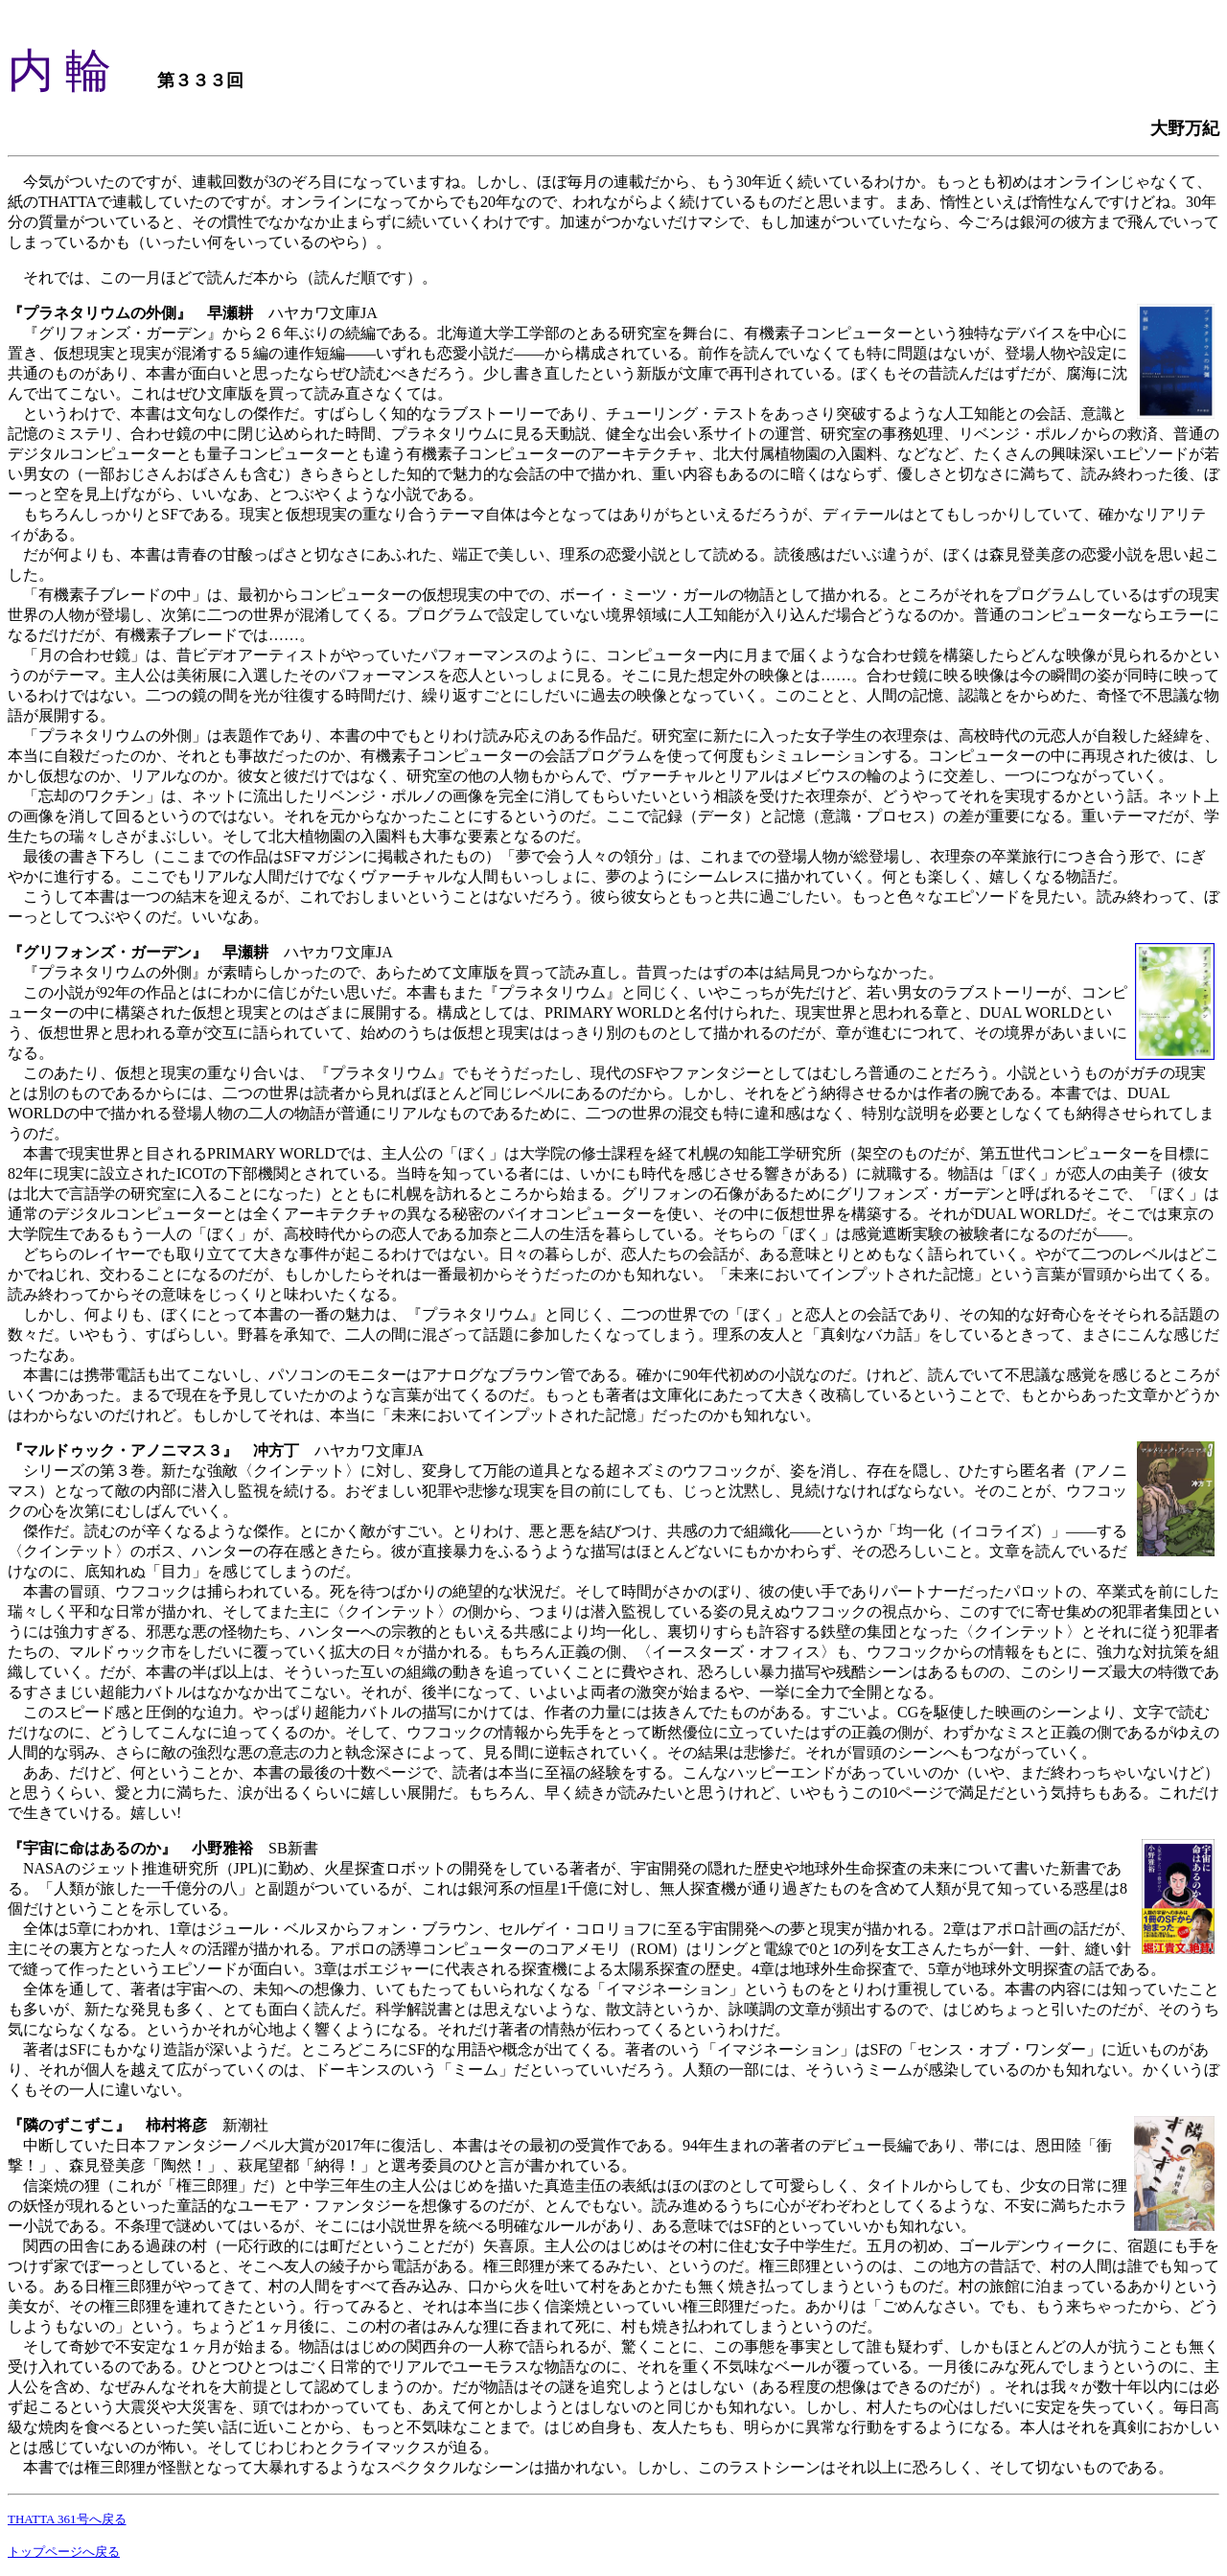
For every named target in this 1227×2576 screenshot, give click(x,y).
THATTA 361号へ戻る (67, 2519)
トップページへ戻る (64, 2551)
